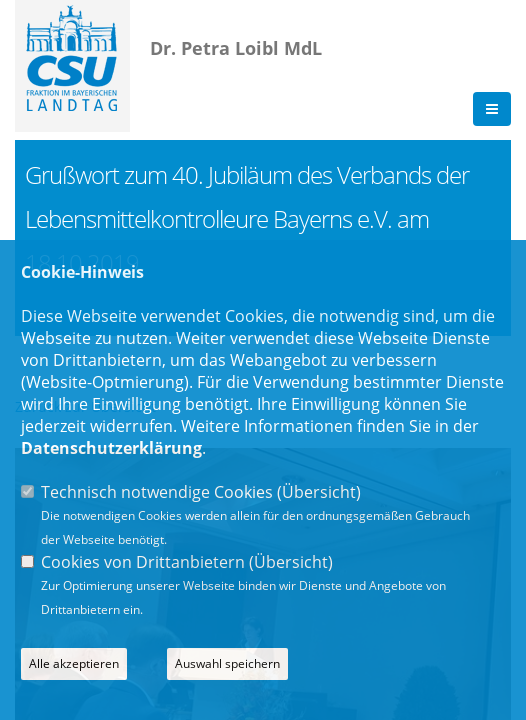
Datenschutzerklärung (111, 448)
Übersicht (319, 492)
